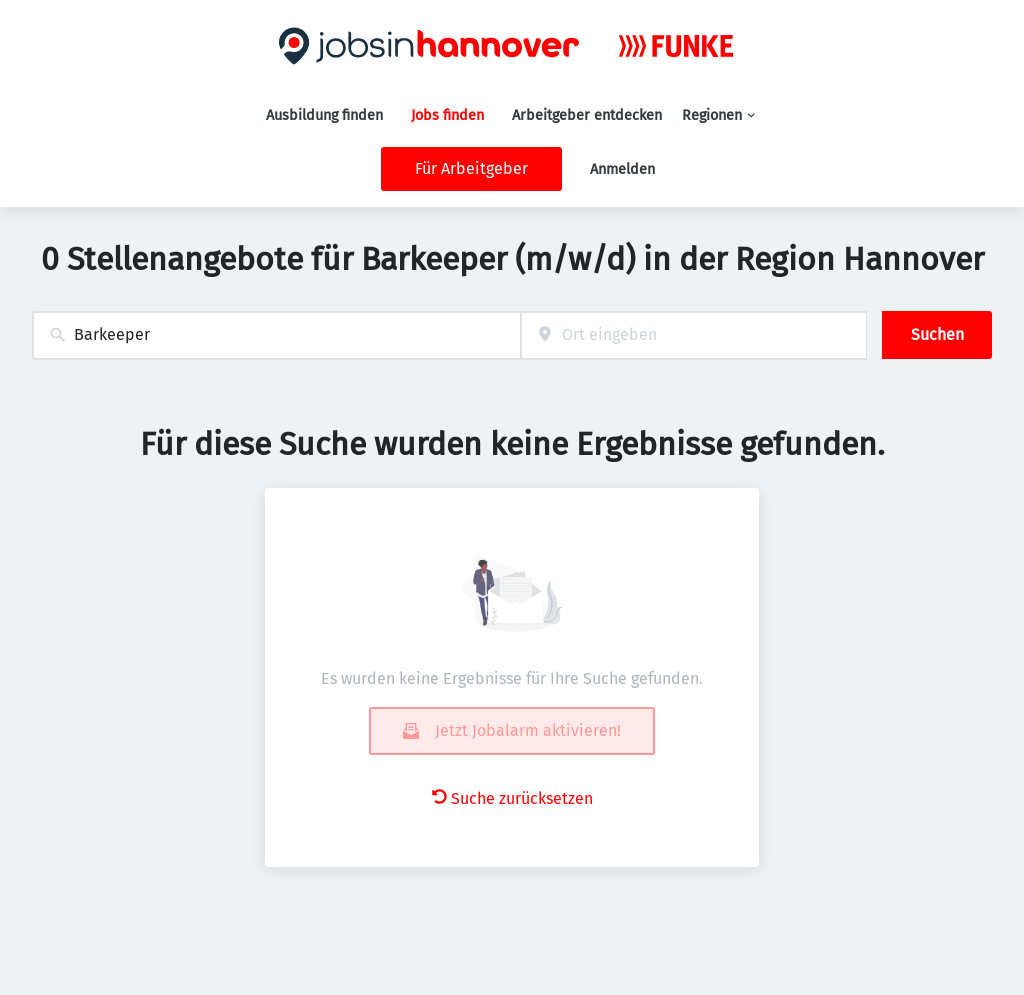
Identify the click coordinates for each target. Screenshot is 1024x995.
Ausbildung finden (324, 115)
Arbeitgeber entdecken (587, 115)
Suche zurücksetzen (512, 798)
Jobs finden (447, 115)
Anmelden (622, 169)
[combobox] (276, 335)
